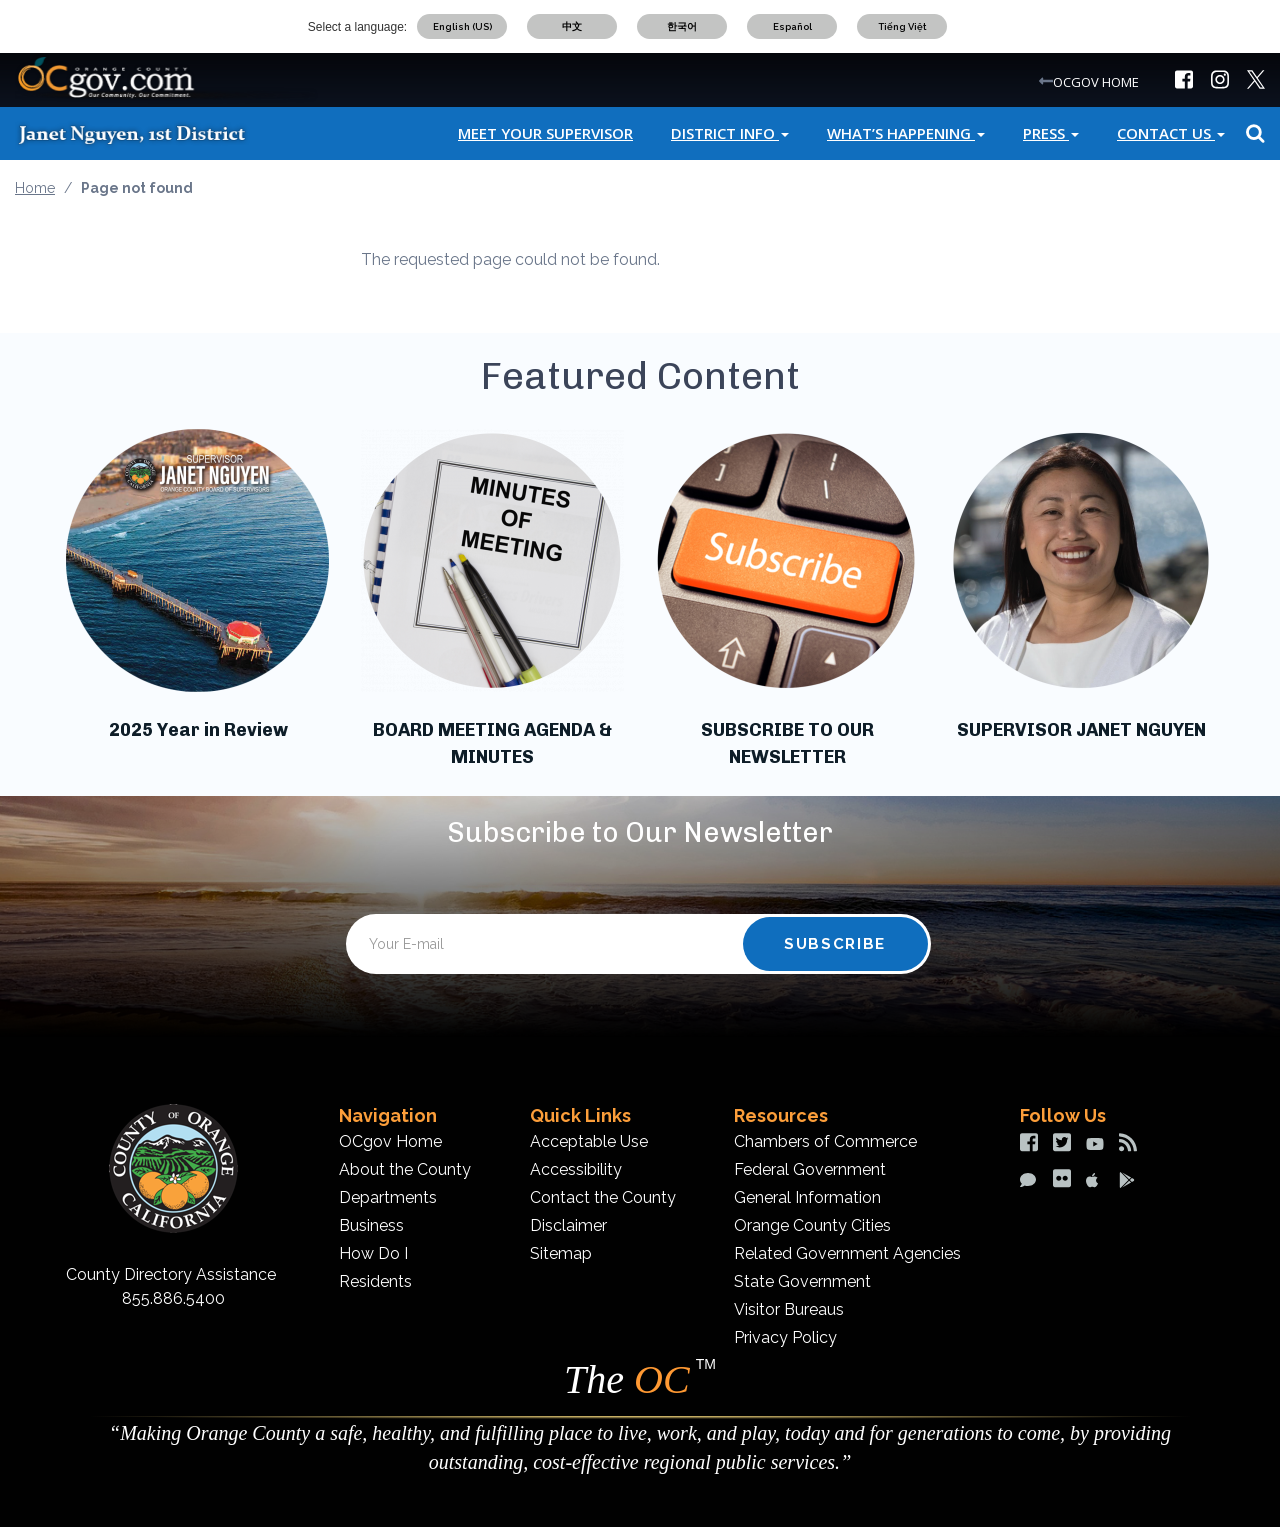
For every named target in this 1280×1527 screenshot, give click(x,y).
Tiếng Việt (902, 26)
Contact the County (603, 1197)
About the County (405, 1169)
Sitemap (561, 1253)
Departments (388, 1197)
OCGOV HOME (1096, 82)
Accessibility (576, 1169)
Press (1051, 133)
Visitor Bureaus (789, 1309)
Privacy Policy (785, 1337)
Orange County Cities (812, 1225)
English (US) (462, 26)
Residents (375, 1281)
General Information (807, 1197)
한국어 (682, 26)
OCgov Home (390, 1141)
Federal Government (810, 1169)
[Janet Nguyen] (150, 133)
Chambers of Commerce (825, 1141)
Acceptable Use (589, 1141)
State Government (802, 1281)
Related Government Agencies (847, 1253)
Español (792, 26)
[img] (1184, 79)
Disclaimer (568, 1225)
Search (1252, 133)
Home (35, 188)
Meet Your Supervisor (545, 133)
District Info (730, 133)
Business (371, 1225)
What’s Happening (906, 133)
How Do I (373, 1253)
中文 (572, 26)
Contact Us (1171, 133)
